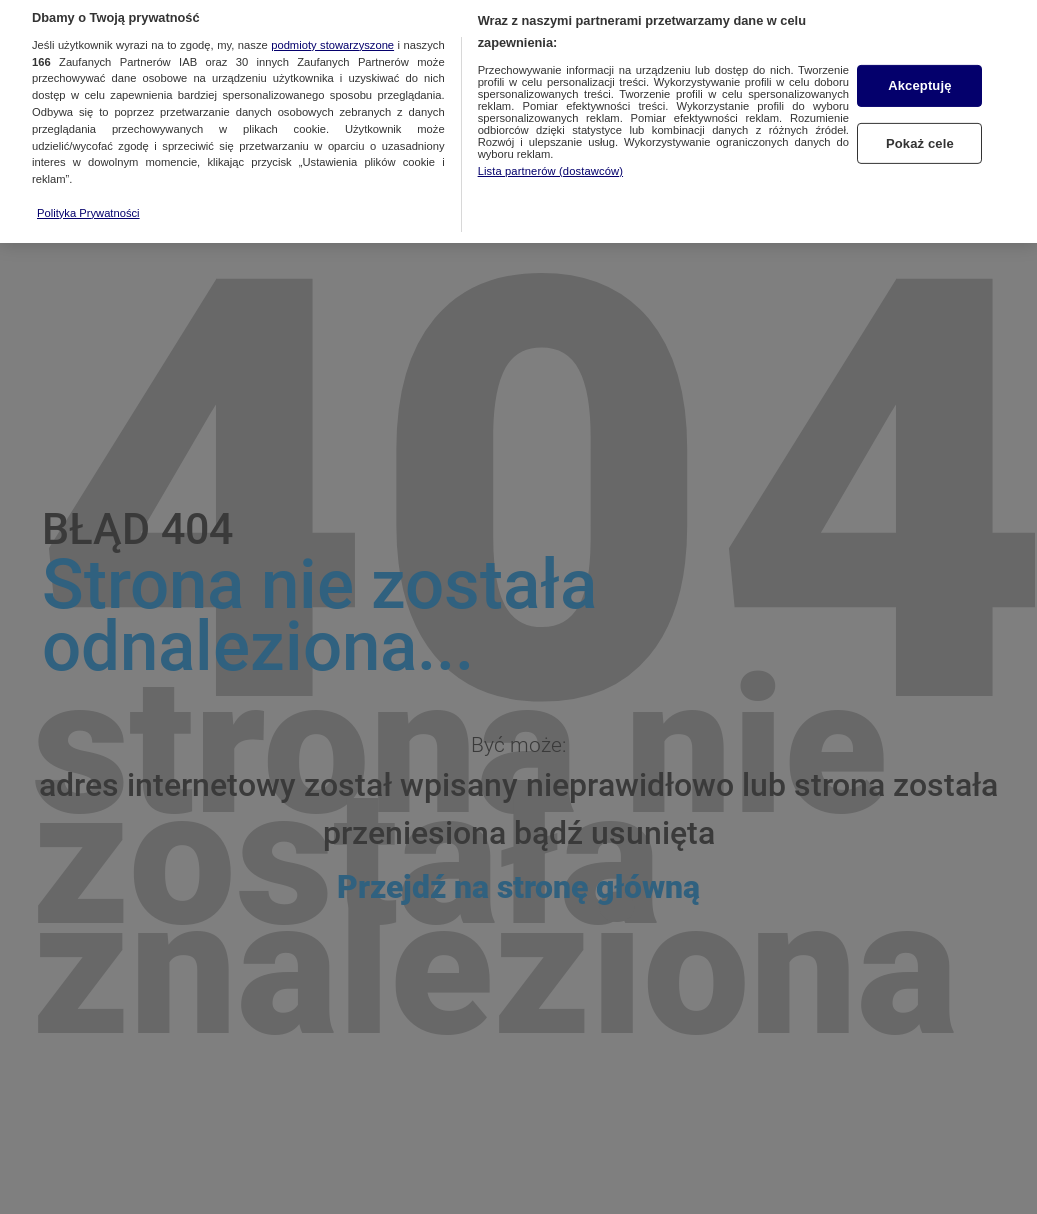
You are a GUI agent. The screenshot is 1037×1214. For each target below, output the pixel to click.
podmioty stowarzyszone (332, 36)
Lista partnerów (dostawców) (550, 162)
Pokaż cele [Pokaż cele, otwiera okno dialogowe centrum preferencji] (920, 135)
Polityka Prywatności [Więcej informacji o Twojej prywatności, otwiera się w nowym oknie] (88, 204)
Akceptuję (919, 77)
